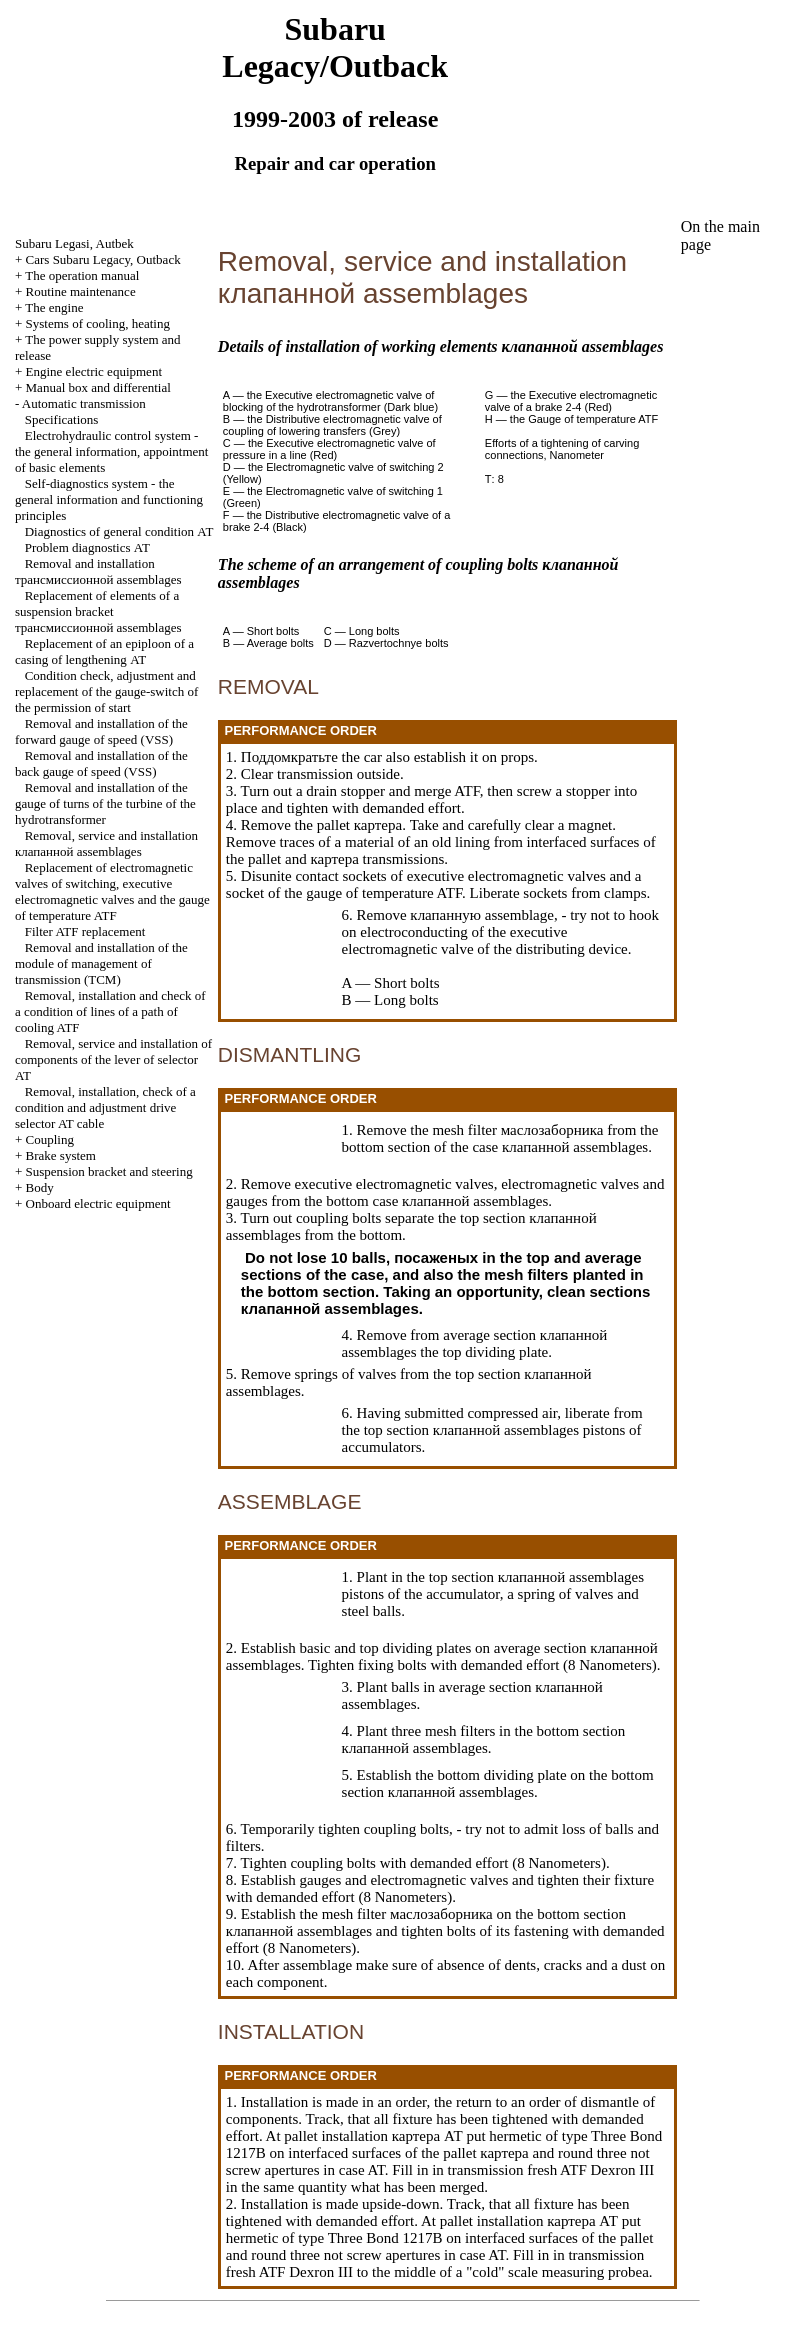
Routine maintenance (81, 291)
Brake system (61, 1155)
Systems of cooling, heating (98, 323)
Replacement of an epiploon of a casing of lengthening (104, 651)
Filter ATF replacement (85, 931)
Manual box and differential (98, 387)
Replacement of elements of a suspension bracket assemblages (98, 611)
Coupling (50, 1139)
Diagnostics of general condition (119, 531)
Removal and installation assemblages (98, 571)
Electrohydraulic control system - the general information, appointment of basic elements (112, 451)
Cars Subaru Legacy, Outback (103, 259)
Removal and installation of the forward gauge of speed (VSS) (101, 731)
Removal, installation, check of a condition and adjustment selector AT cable (105, 1107)
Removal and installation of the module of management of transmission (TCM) (101, 963)
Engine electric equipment (94, 371)
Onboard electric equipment (98, 1203)
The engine (54, 307)
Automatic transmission (84, 403)
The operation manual (82, 275)
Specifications (62, 419)
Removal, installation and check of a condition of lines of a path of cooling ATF (110, 1011)
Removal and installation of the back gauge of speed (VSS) (101, 763)
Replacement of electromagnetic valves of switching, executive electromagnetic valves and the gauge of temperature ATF (112, 891)
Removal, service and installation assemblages (106, 843)
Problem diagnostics (87, 547)
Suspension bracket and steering (109, 1171)
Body (40, 1187)
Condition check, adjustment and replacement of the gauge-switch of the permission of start (106, 691)
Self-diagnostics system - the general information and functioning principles (109, 499)
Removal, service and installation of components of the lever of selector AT (113, 1059)
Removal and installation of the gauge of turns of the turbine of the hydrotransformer (105, 803)
